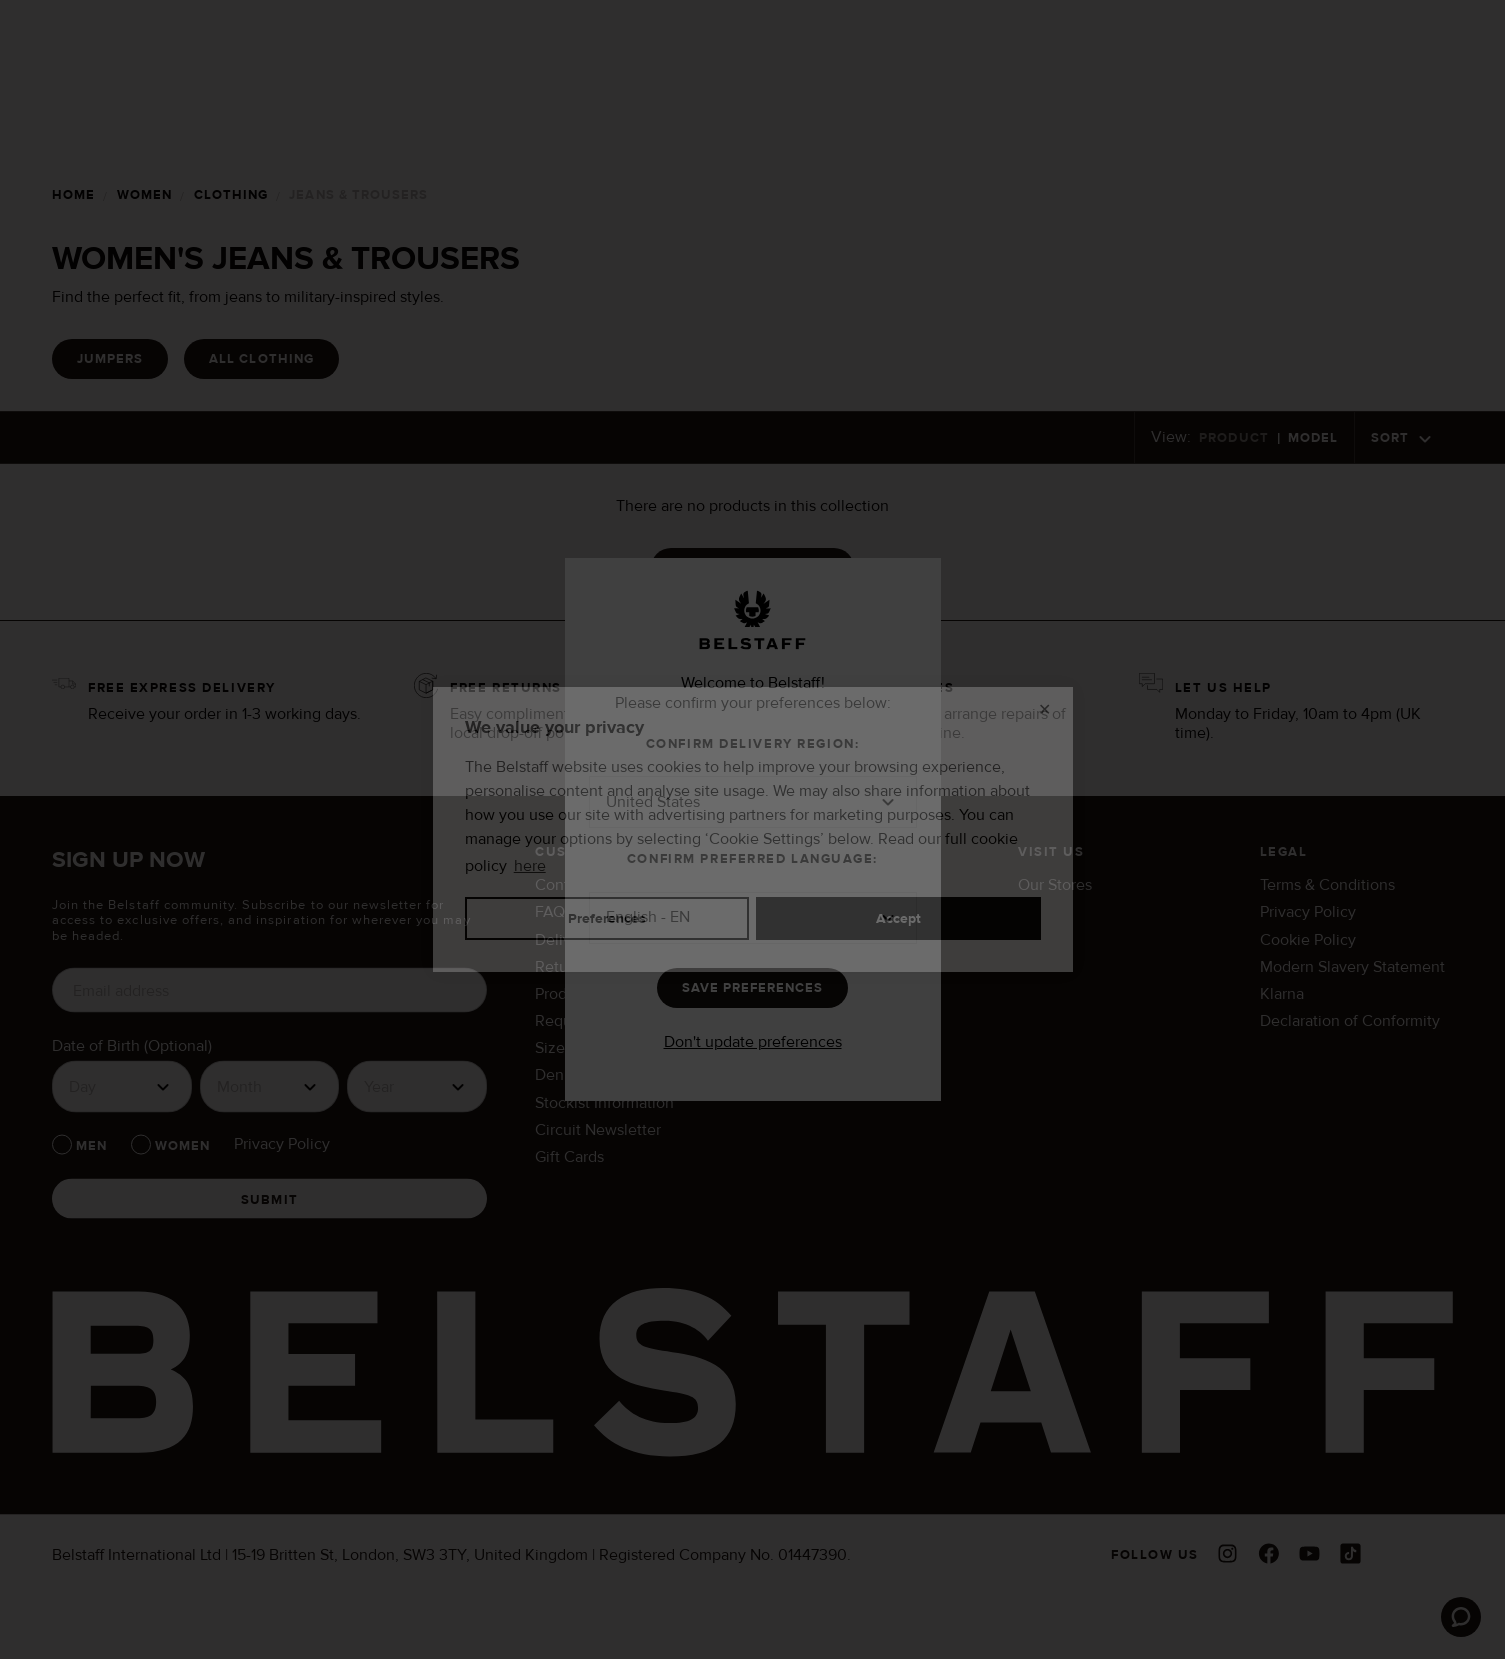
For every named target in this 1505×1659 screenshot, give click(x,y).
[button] (753, 802)
